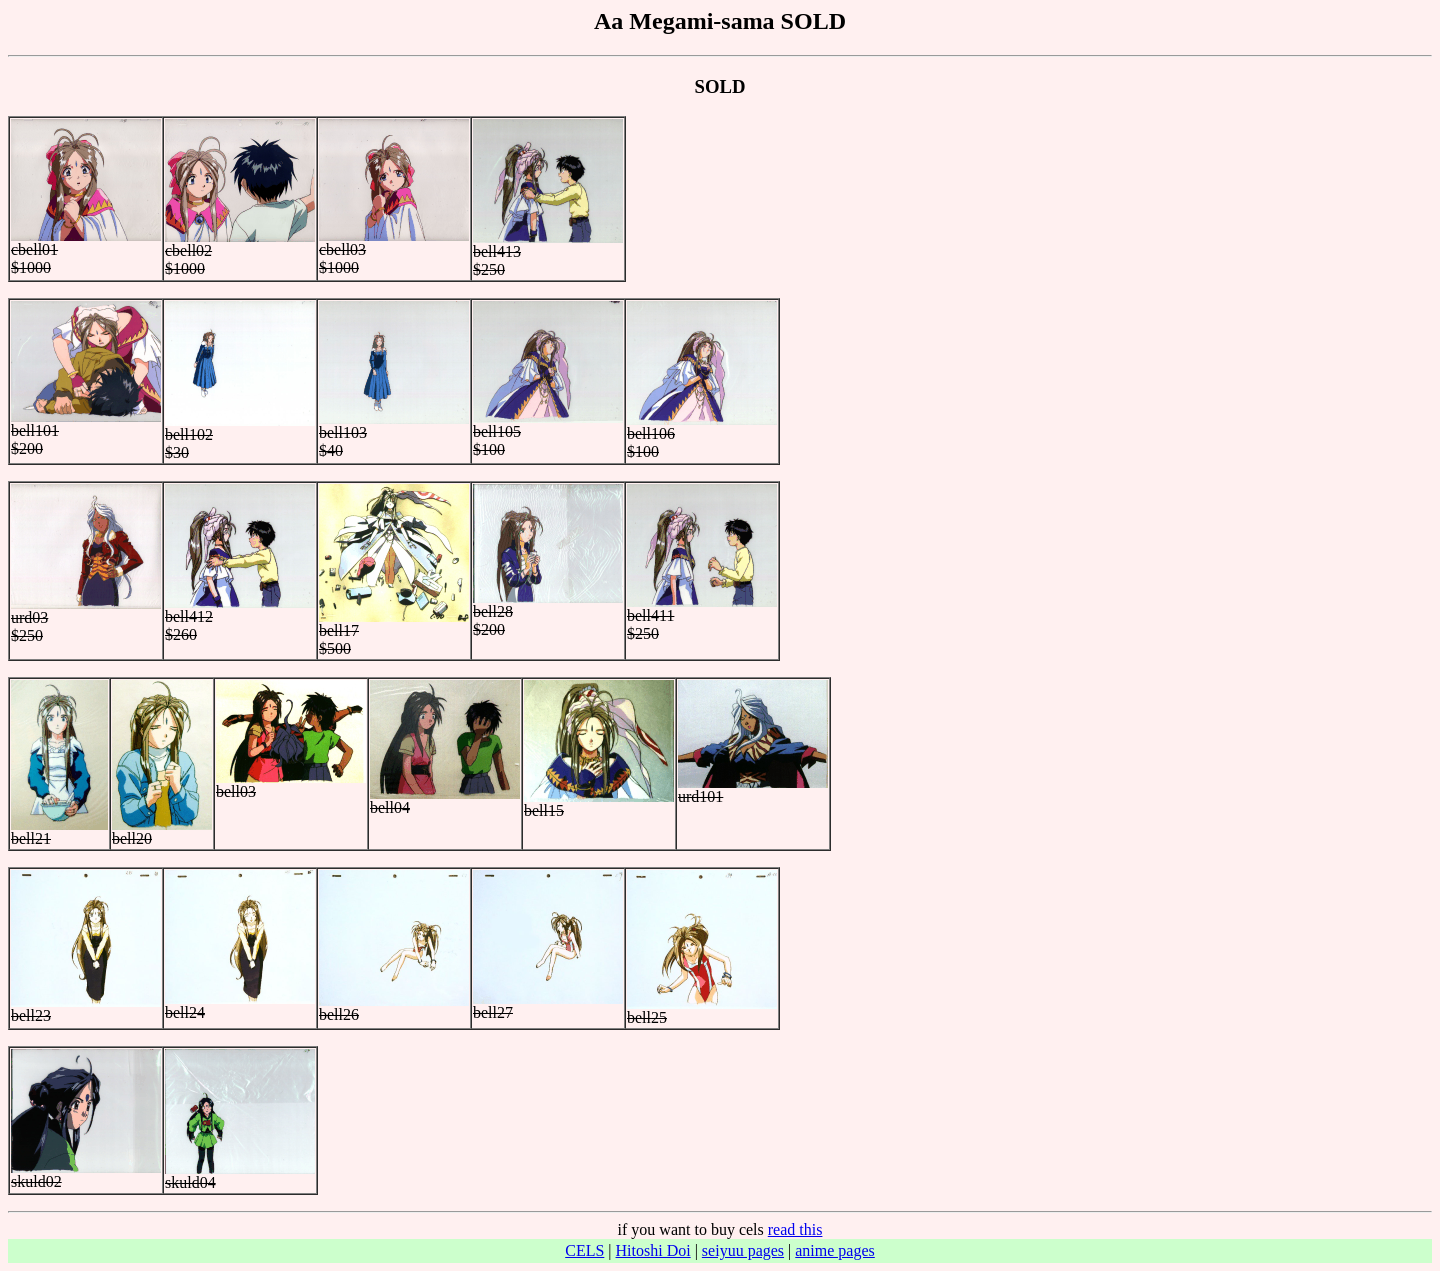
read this (795, 1229)
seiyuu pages (743, 1250)
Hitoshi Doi (653, 1250)
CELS (584, 1250)
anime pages (835, 1250)
